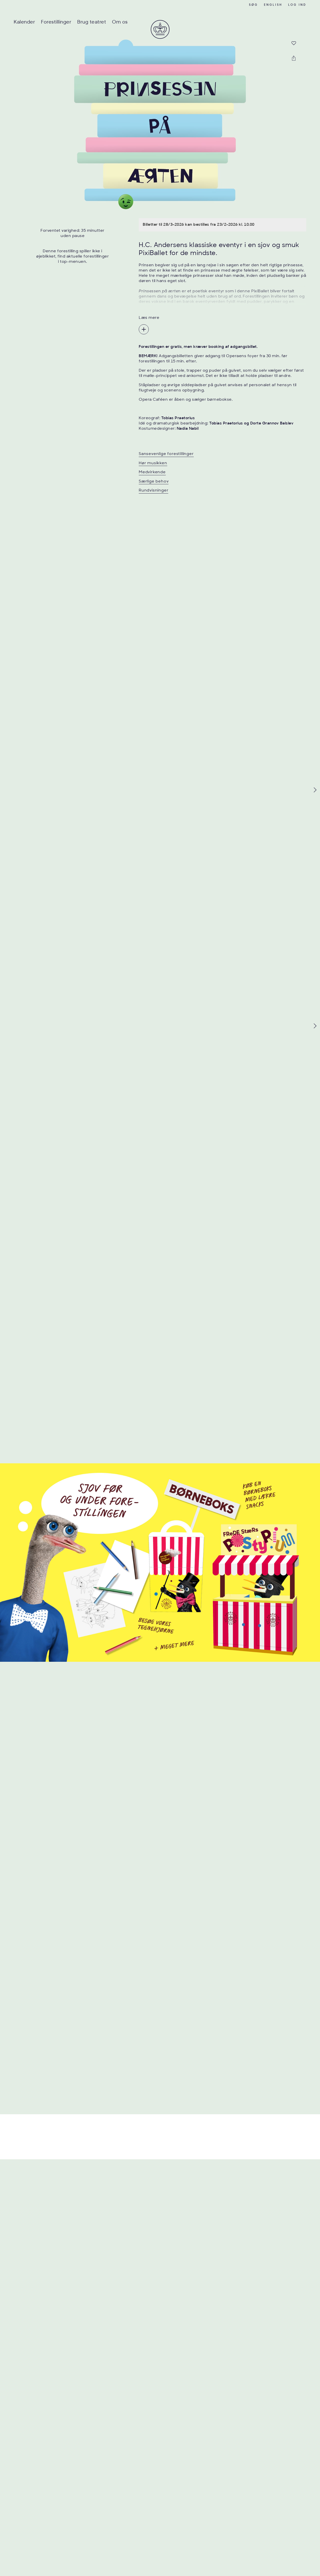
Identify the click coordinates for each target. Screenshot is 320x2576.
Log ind (297, 5)
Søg (253, 5)
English (273, 5)
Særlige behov (153, 482)
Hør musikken (153, 463)
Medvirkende (152, 472)
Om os (120, 22)
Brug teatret (91, 22)
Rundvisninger (153, 491)
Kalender (24, 22)
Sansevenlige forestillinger (166, 454)
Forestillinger (56, 22)
